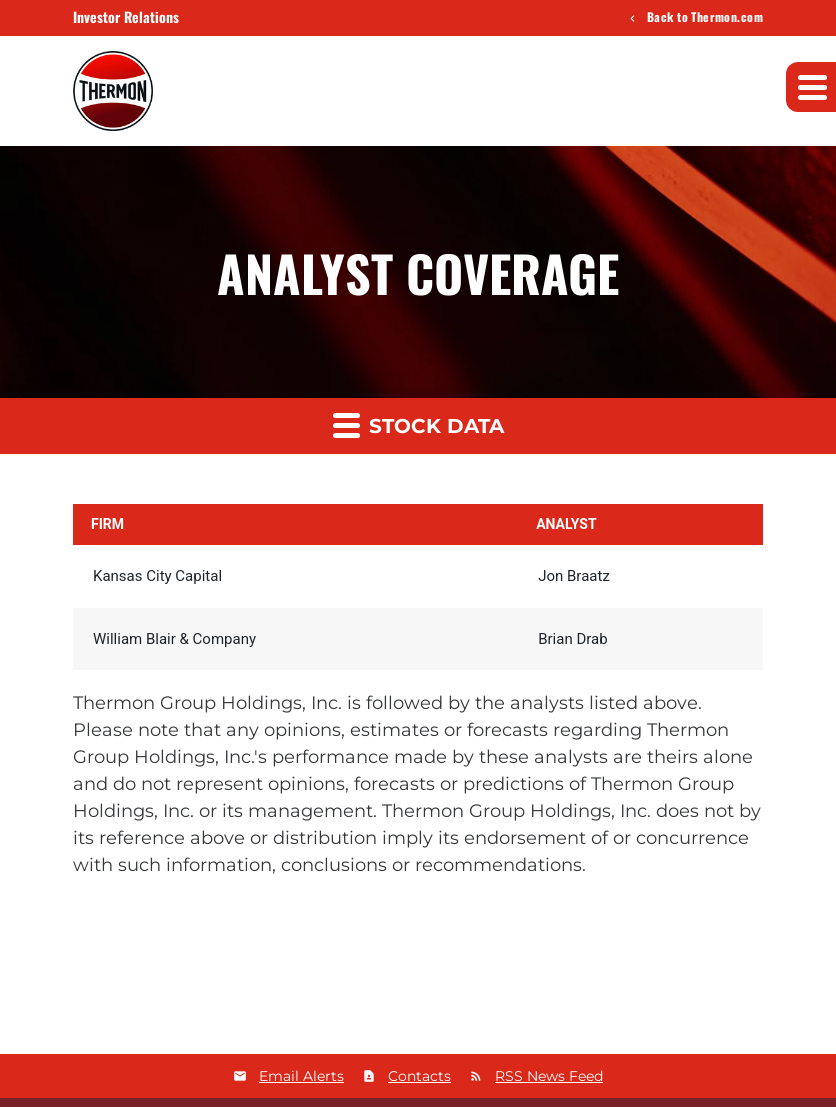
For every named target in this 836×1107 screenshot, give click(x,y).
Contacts (419, 1076)
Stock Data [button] (418, 424)
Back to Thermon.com (703, 18)
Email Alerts (301, 1076)
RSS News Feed (549, 1076)
